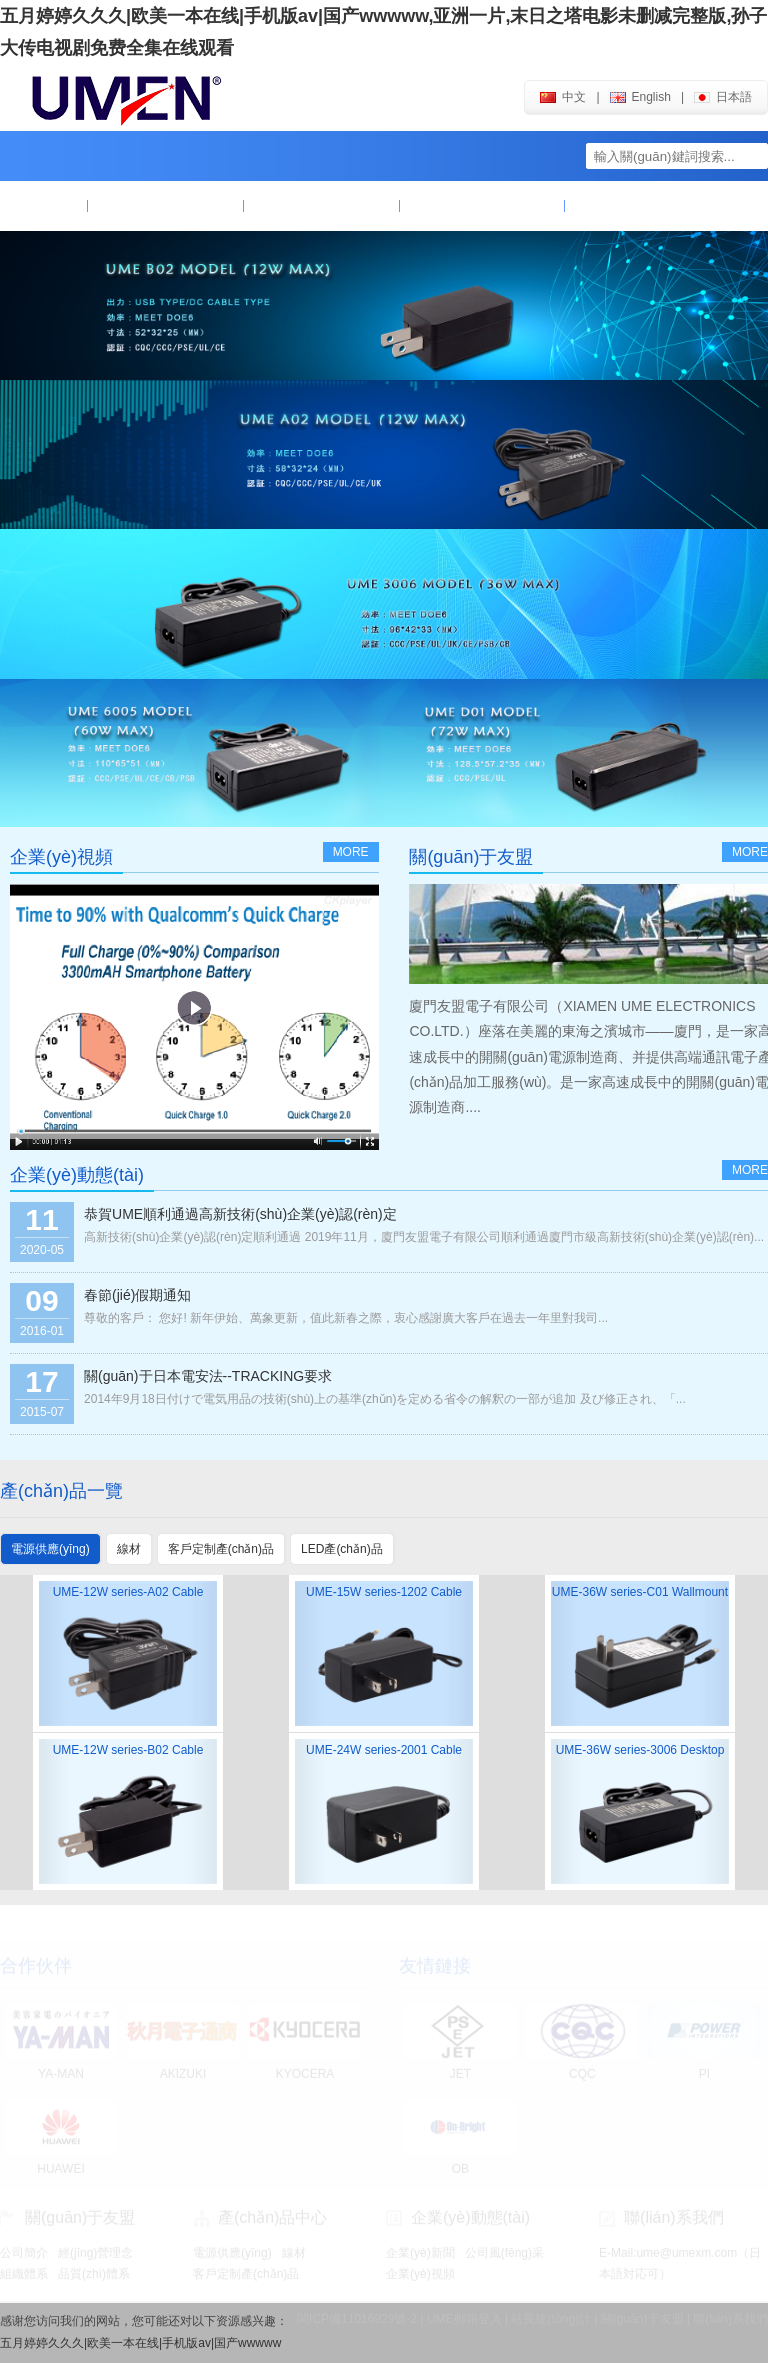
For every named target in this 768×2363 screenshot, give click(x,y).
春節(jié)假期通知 (137, 1295)
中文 (563, 97)
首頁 (44, 206)
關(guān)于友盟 (166, 206)
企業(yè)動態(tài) (482, 206)
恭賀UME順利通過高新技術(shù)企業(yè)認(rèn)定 (240, 1214)
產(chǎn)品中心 (322, 206)
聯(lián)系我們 (638, 206)
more (351, 852)
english (640, 97)
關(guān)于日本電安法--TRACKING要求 (208, 1376)
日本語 (723, 97)
